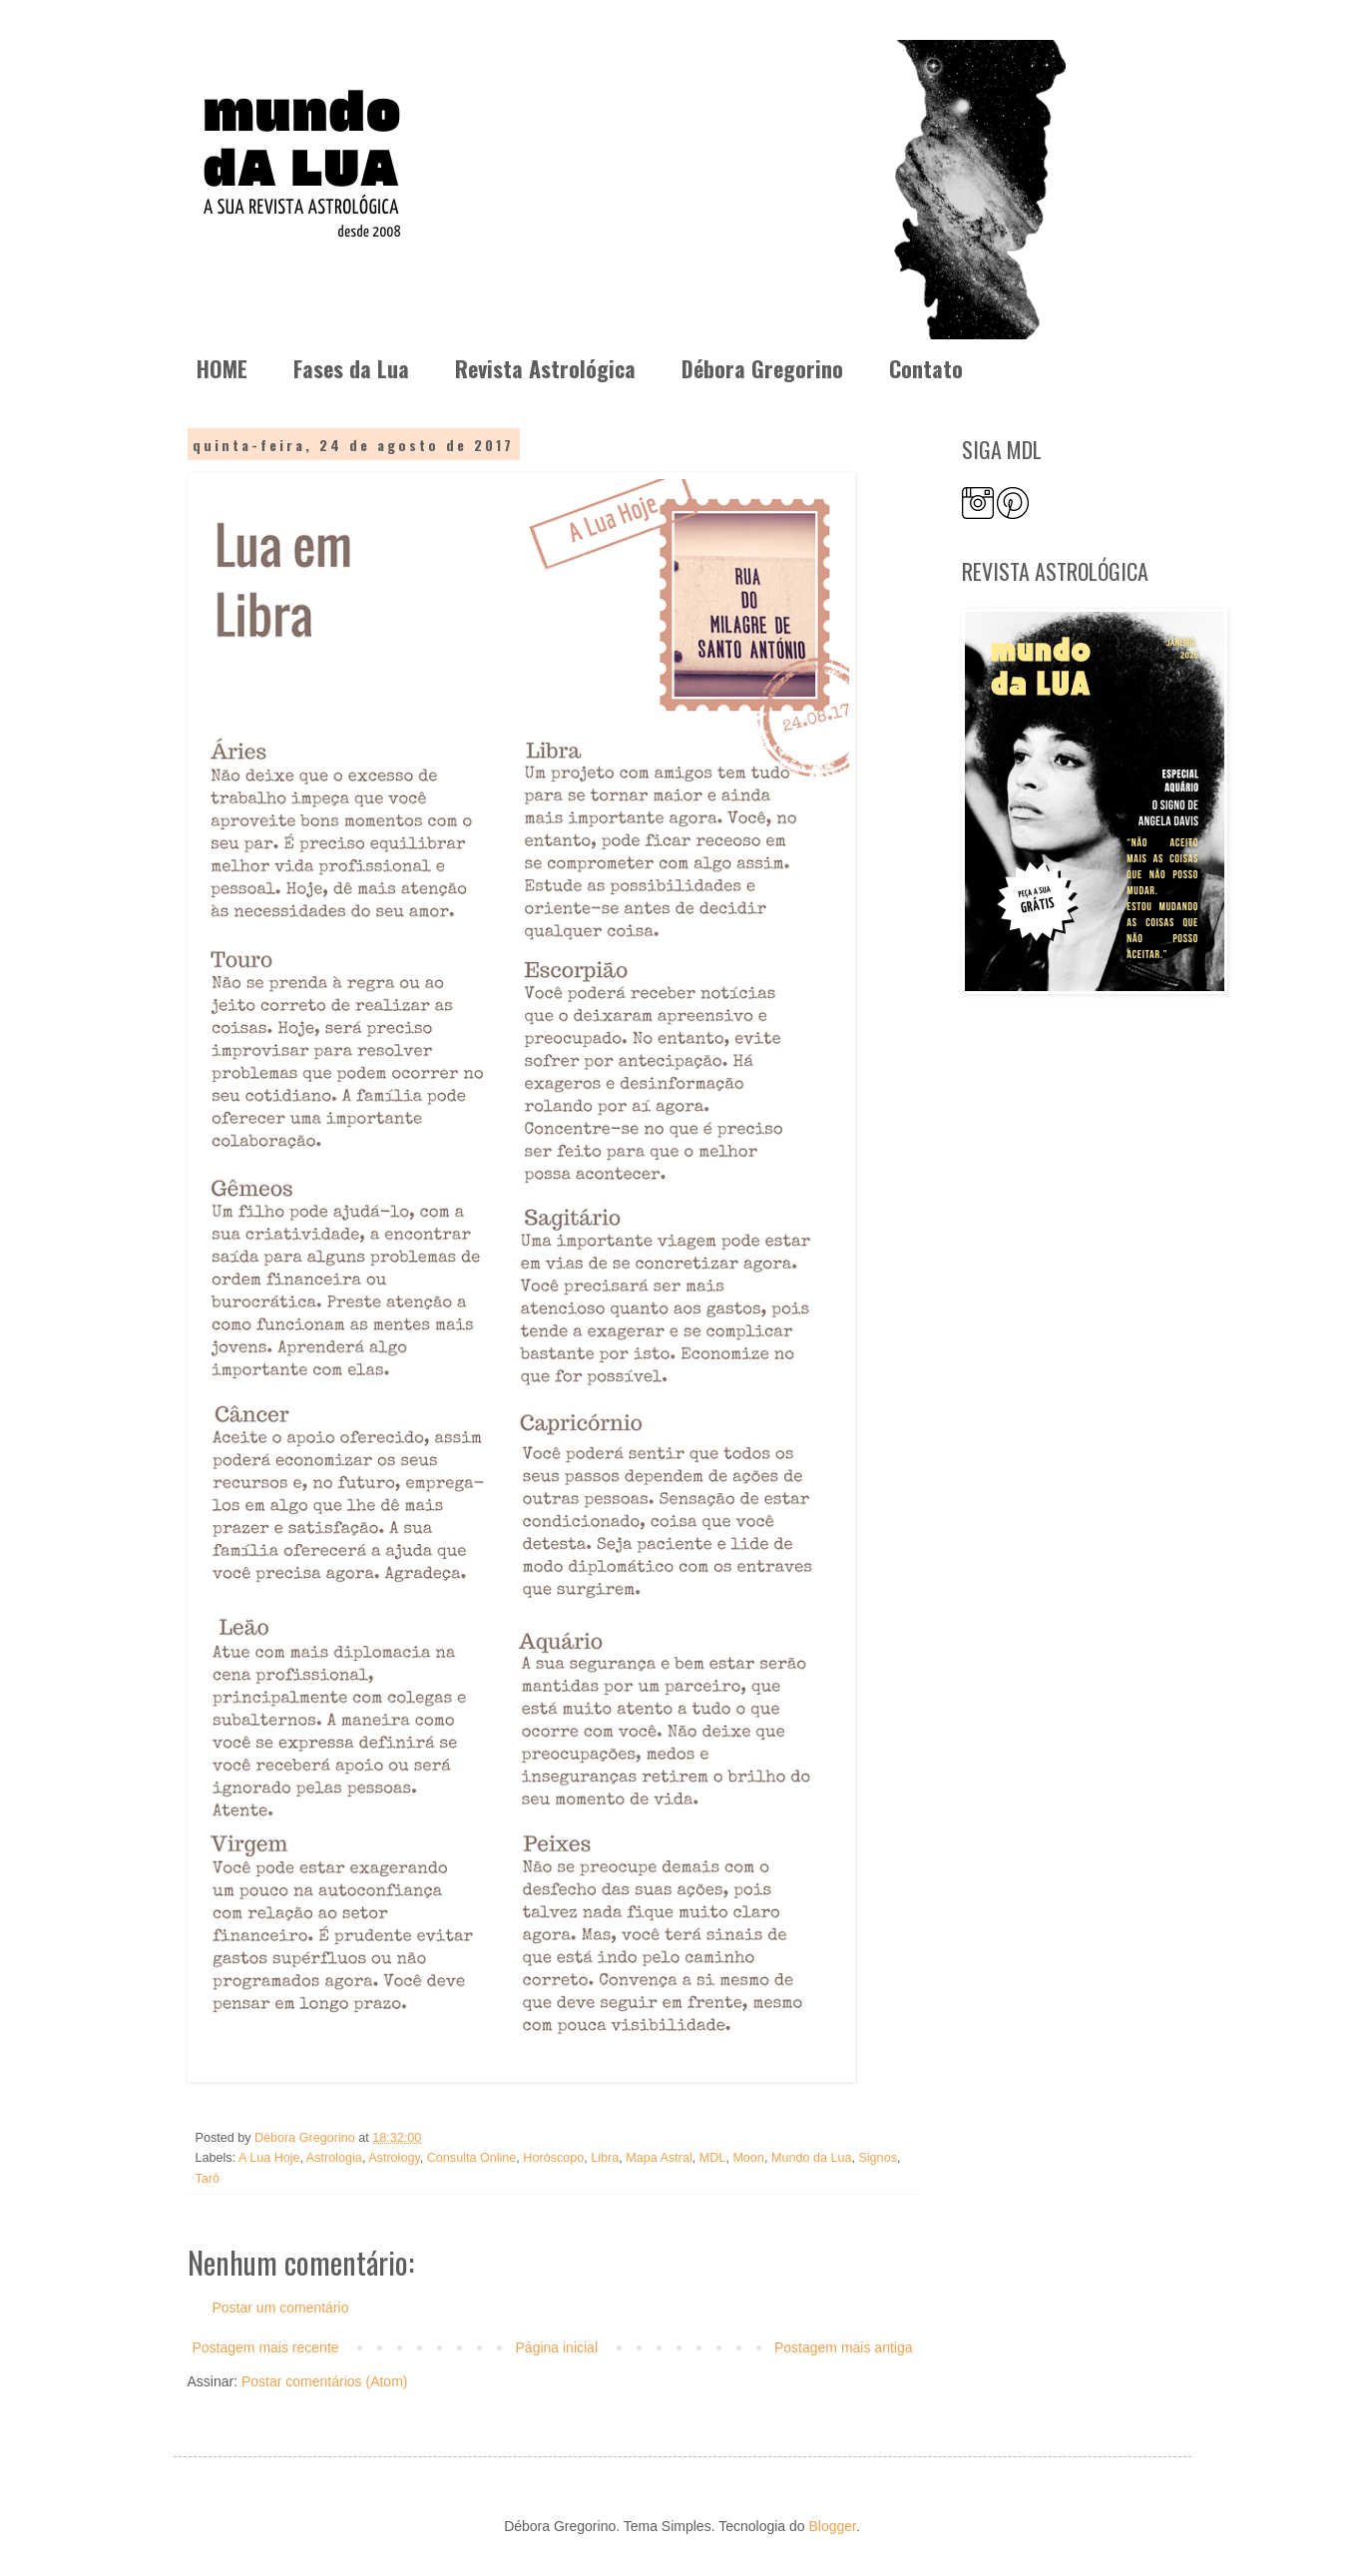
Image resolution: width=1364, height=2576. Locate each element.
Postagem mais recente (266, 2347)
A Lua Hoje (269, 2158)
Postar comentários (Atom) (324, 2381)
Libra (605, 2158)
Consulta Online (472, 2158)
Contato (926, 368)
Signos (877, 2158)
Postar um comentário (281, 2308)
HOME (222, 368)
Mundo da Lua (811, 2158)
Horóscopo (553, 2158)
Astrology (394, 2158)
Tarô (208, 2179)
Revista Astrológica (545, 368)
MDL (712, 2158)
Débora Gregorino (762, 368)
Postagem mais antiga (843, 2347)
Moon (748, 2158)
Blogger (831, 2526)
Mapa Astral (659, 2158)
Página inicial (557, 2347)
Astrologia (334, 2158)
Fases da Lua (351, 368)
